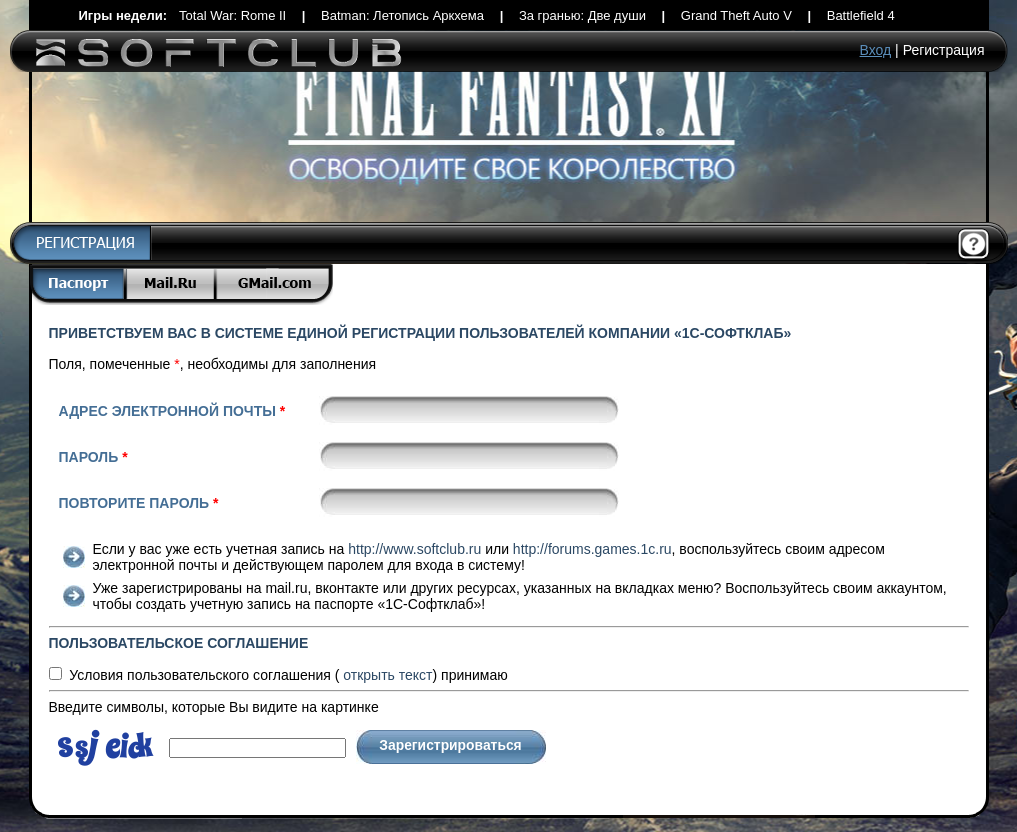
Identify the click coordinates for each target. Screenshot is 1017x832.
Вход (876, 50)
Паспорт (78, 284)
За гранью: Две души (582, 15)
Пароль (93, 457)
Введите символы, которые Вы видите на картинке (214, 707)
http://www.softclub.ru (414, 549)
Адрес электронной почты (172, 411)
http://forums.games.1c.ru (592, 549)
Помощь (974, 245)
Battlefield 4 (861, 15)
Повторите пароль (139, 503)
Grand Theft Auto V (736, 15)
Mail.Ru (172, 284)
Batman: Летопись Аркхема (402, 15)
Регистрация (944, 50)
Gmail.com (275, 284)
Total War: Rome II (232, 15)
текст (387, 675)
